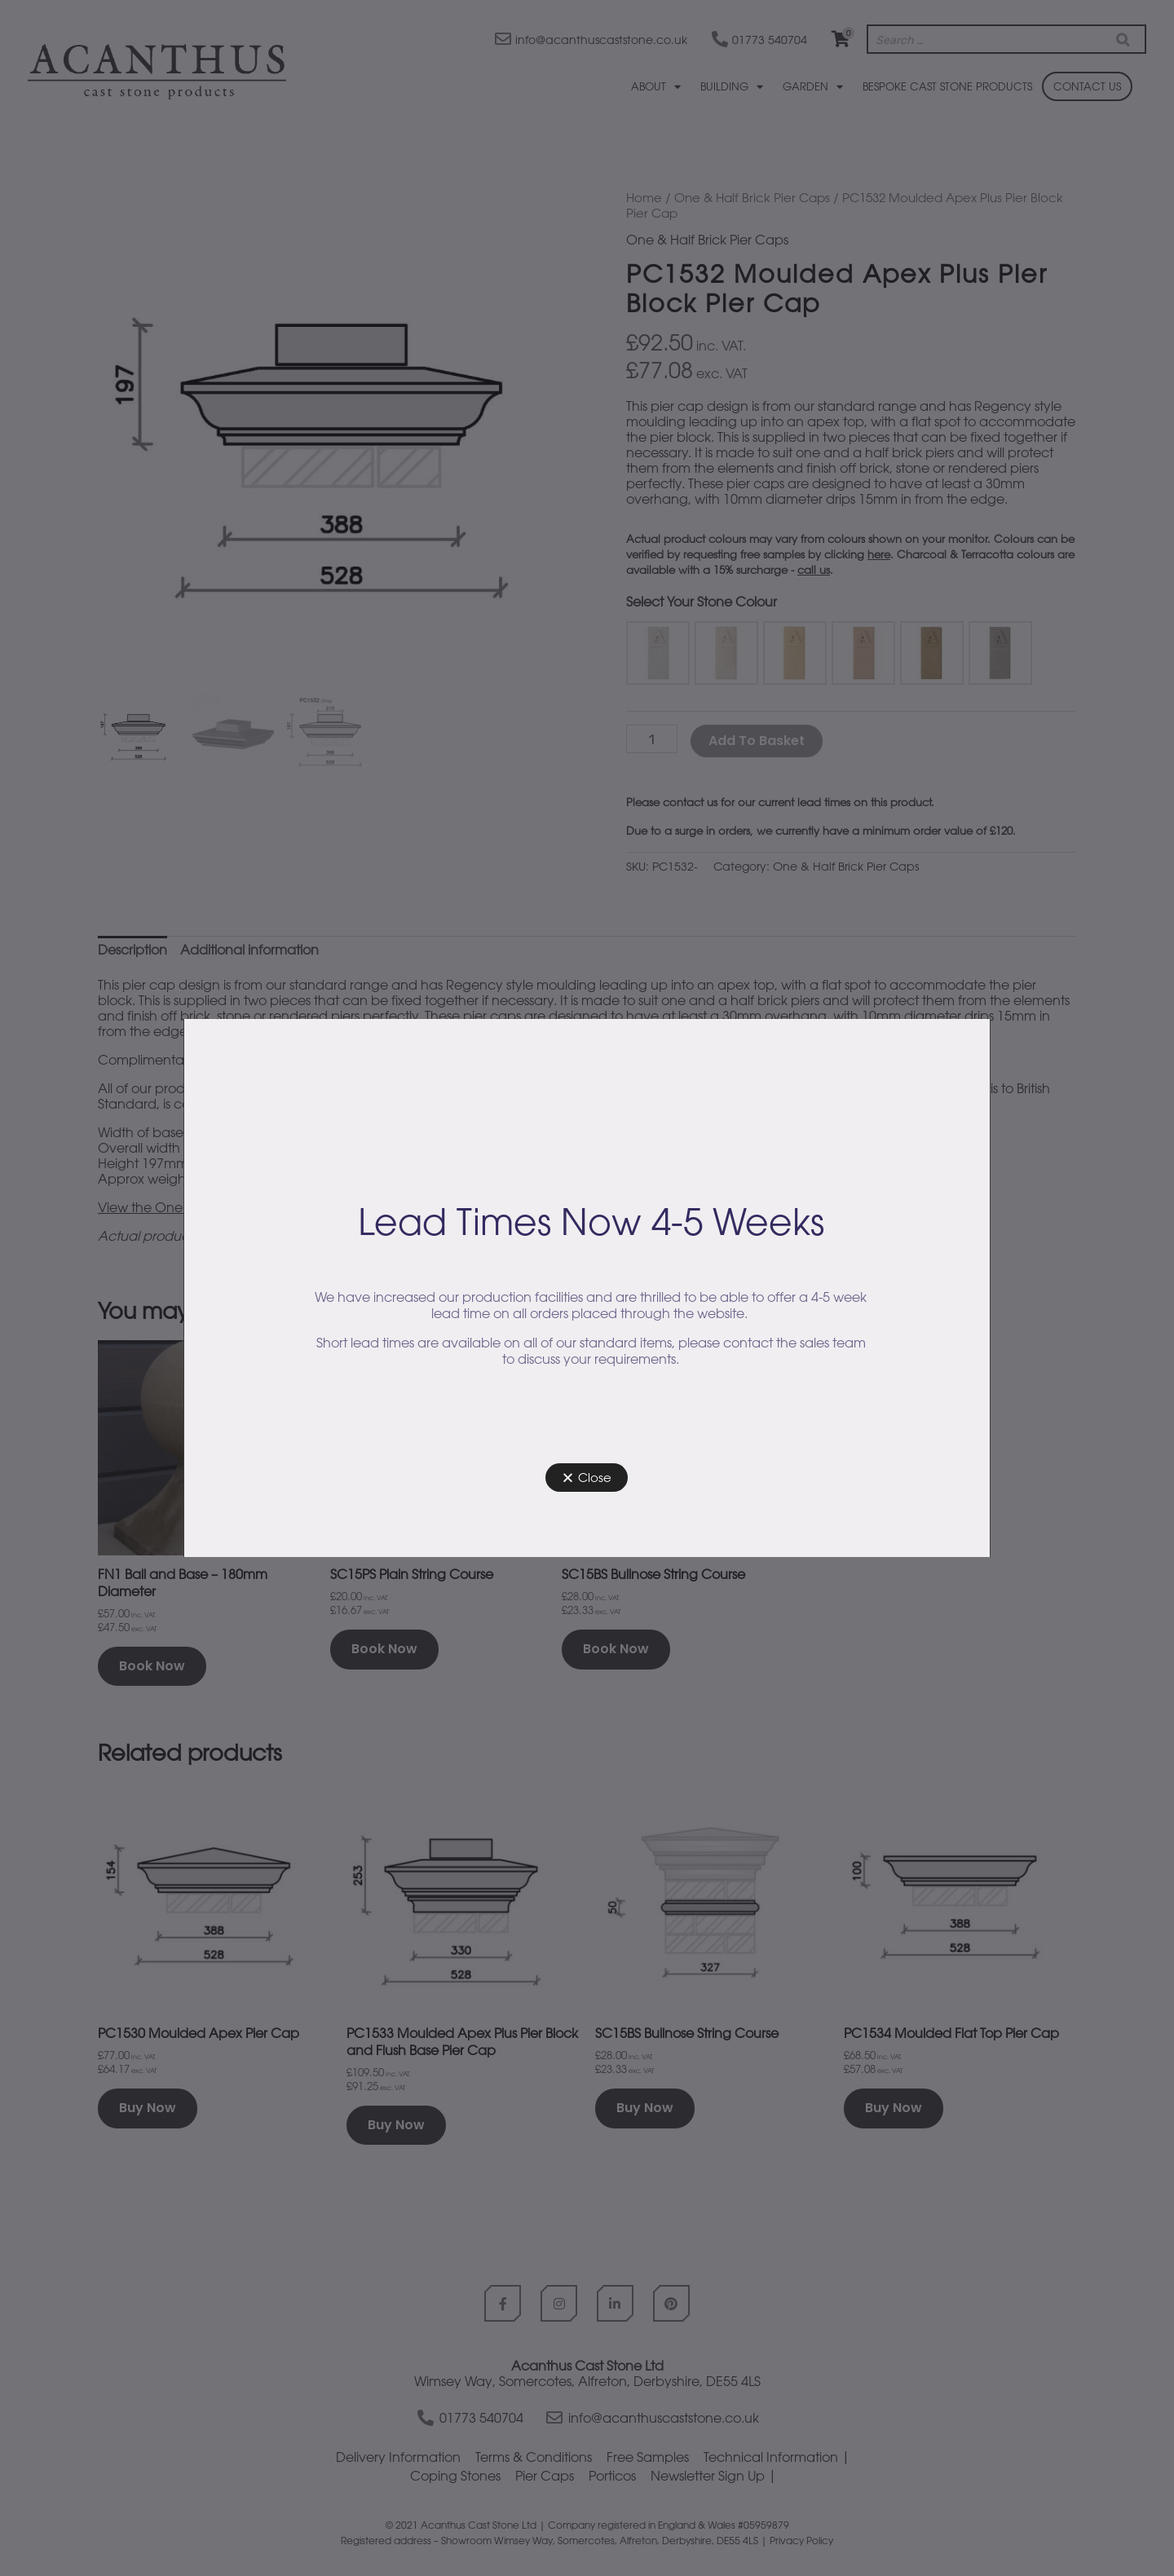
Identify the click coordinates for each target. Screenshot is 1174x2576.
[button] (586, 1477)
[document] (587, 1288)
